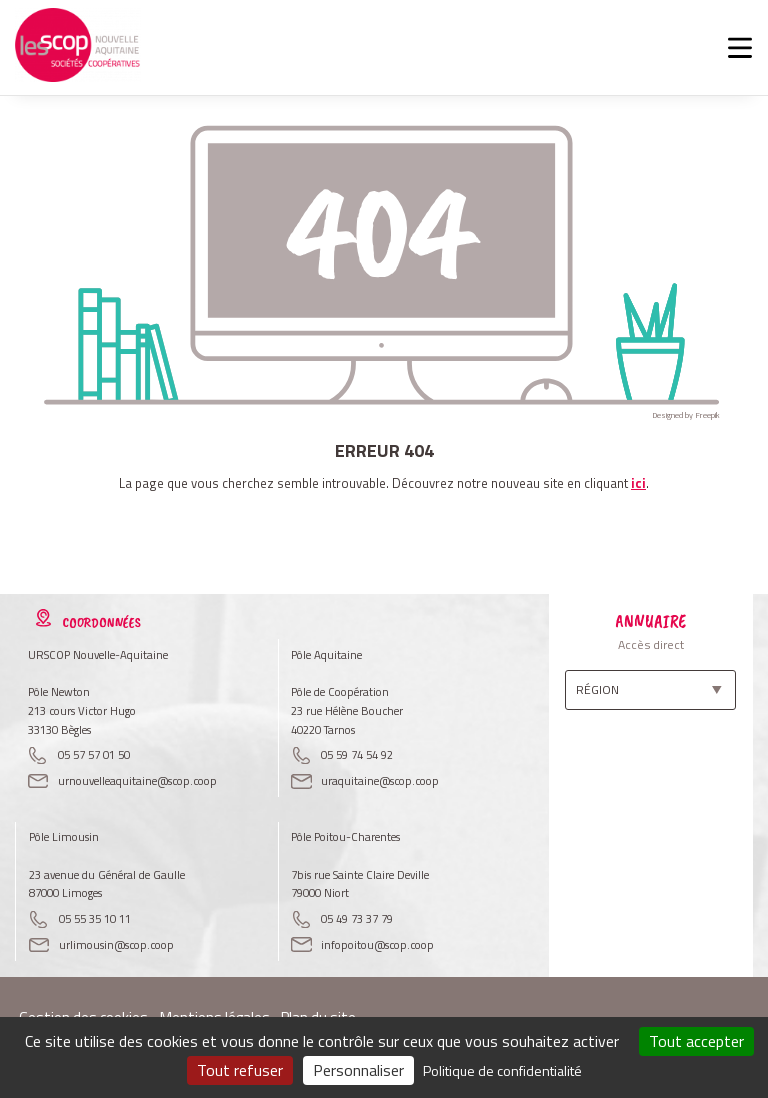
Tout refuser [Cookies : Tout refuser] (240, 1070)
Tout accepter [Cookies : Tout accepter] (696, 1041)
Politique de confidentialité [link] (502, 1070)
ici (638, 483)
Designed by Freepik (686, 415)
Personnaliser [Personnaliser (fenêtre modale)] (358, 1070)
